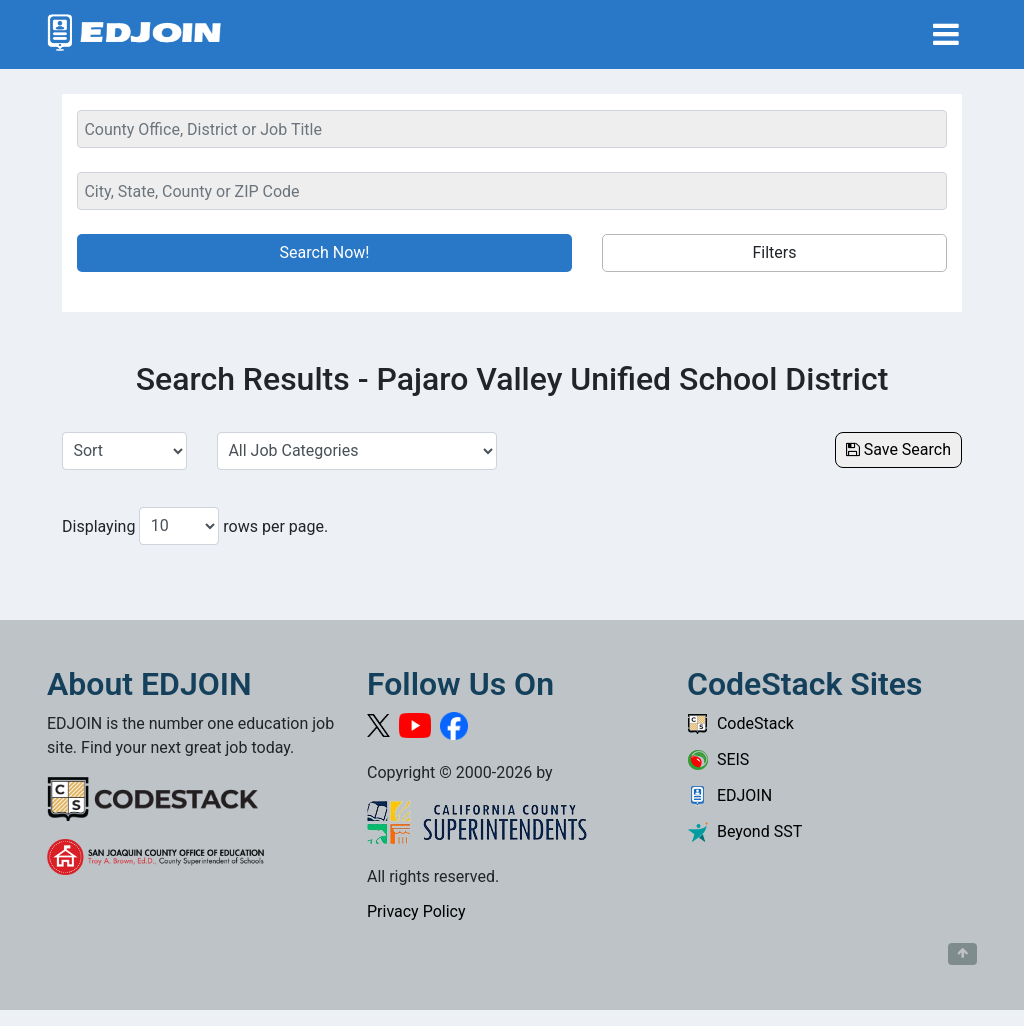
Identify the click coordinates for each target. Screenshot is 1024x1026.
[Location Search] (512, 191)
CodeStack (740, 723)
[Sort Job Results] (124, 451)
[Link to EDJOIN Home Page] (134, 34)
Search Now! (325, 252)
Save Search (898, 449)
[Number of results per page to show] (179, 526)
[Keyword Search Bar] (512, 129)
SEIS (718, 759)
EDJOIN (729, 795)
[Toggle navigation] (946, 34)
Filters (774, 252)
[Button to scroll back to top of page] (962, 954)
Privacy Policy (416, 911)
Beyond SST (744, 831)
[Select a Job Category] (357, 451)
